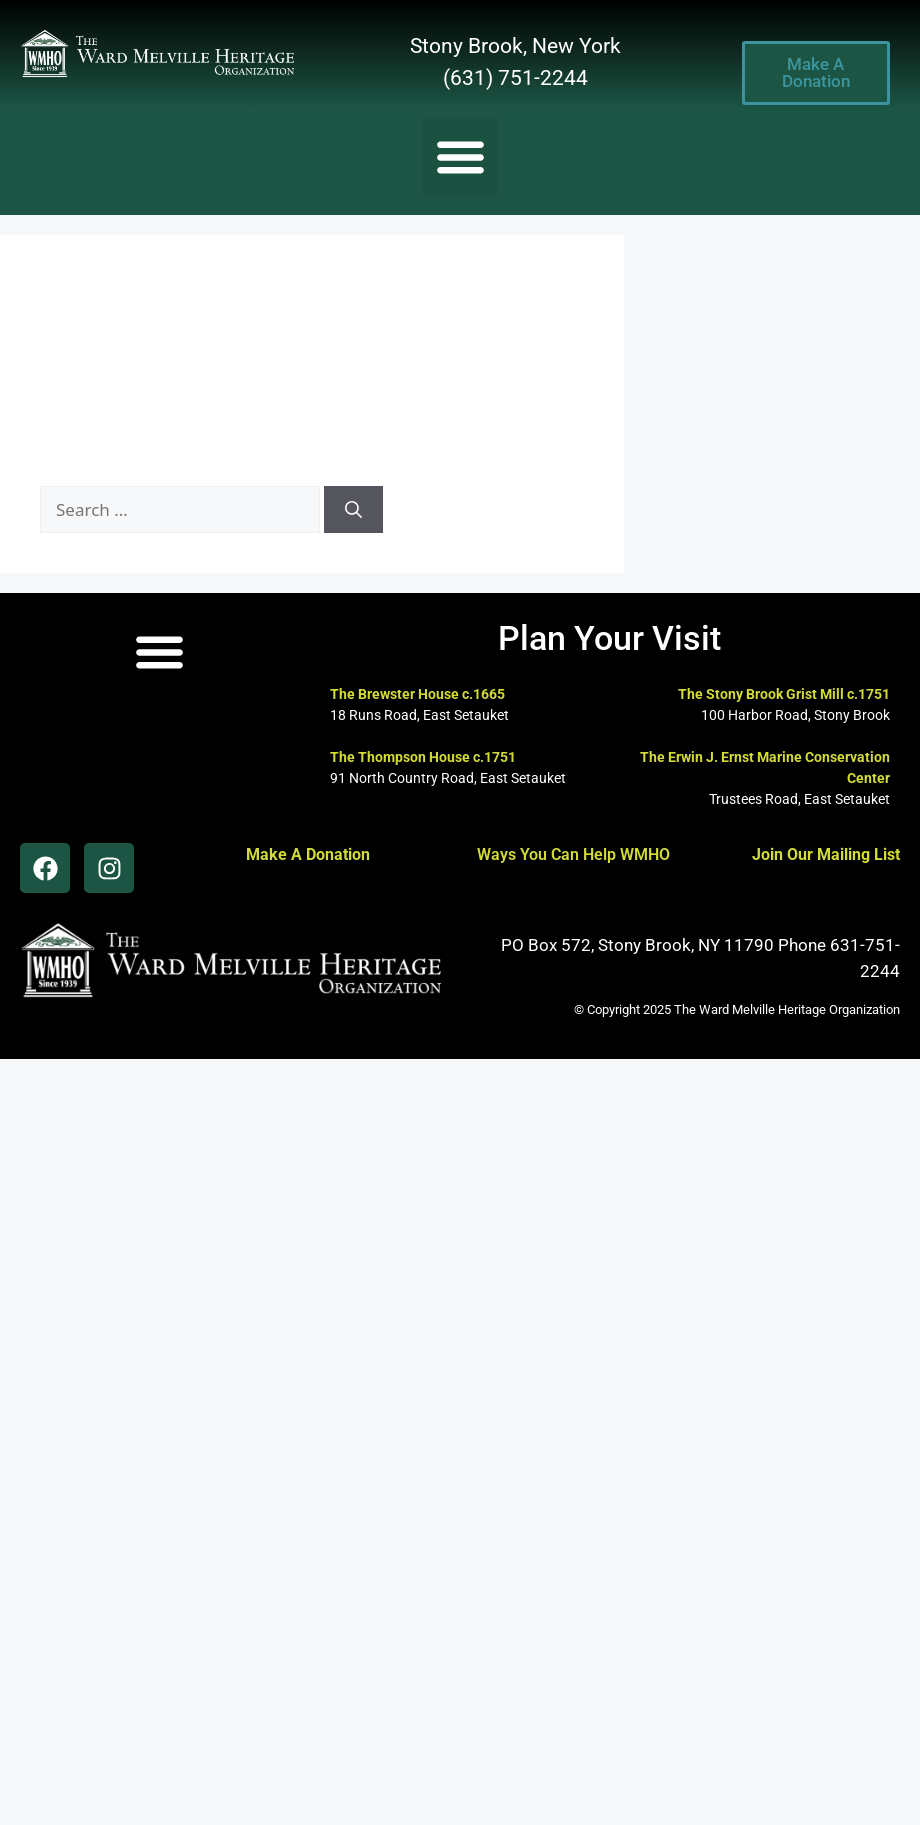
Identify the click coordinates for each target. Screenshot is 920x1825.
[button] (460, 156)
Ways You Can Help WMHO (573, 854)
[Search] (353, 510)
